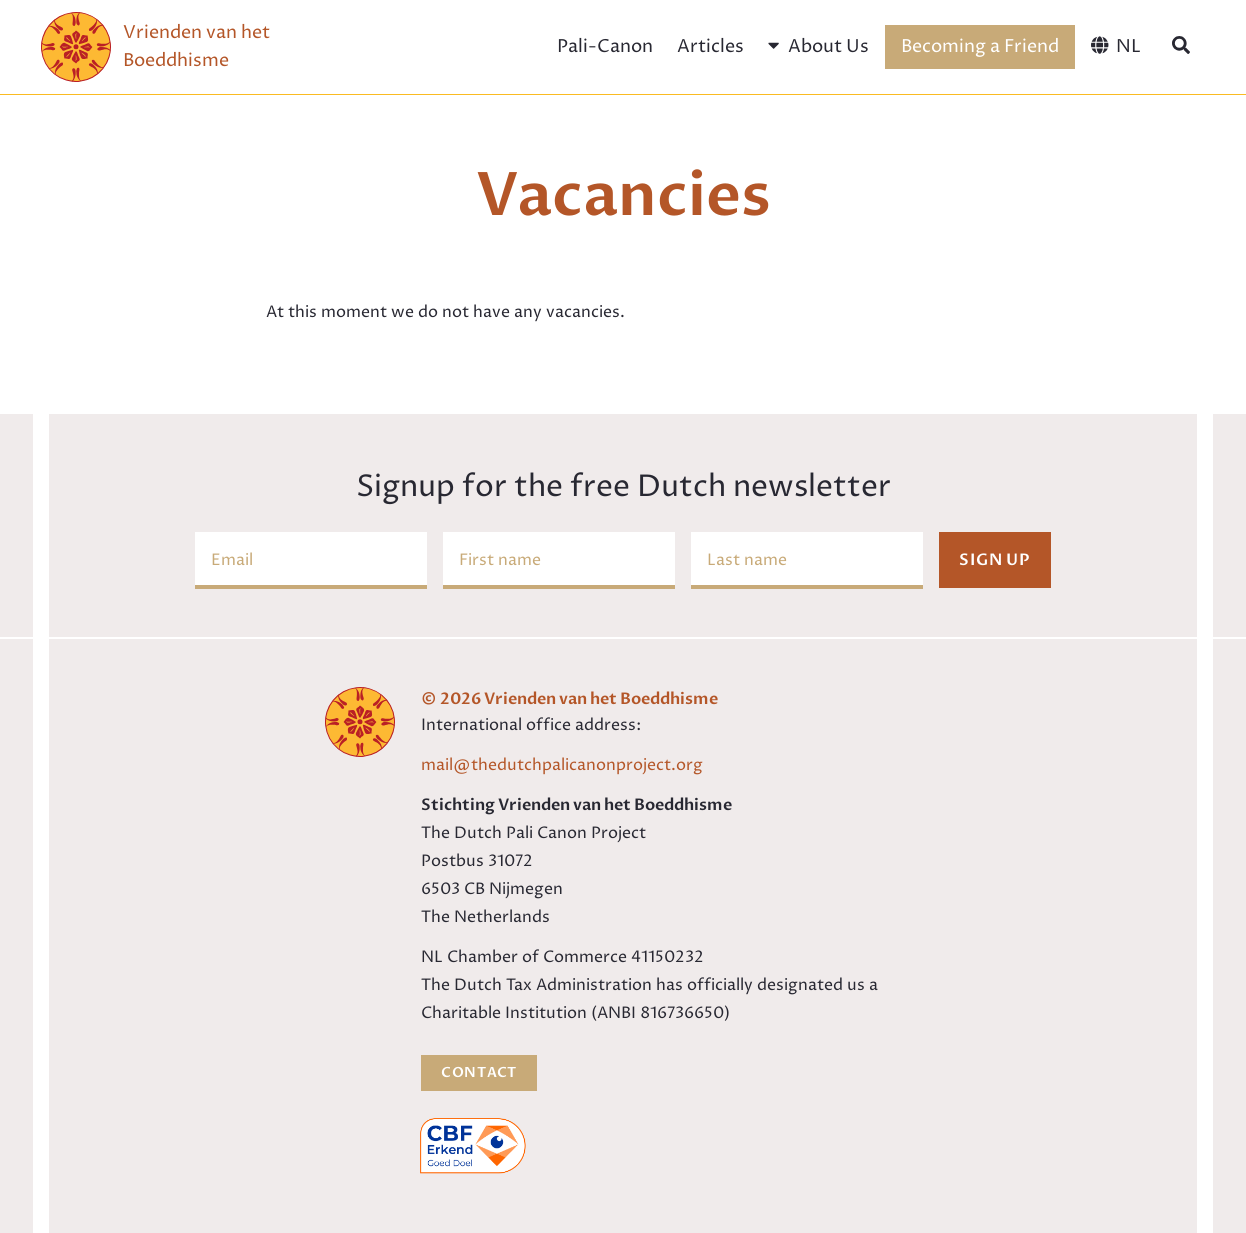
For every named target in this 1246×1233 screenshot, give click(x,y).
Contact (479, 1072)
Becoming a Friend (980, 46)
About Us (818, 46)
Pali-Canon (605, 46)
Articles (710, 46)
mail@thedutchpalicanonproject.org (562, 765)
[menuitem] (1116, 47)
